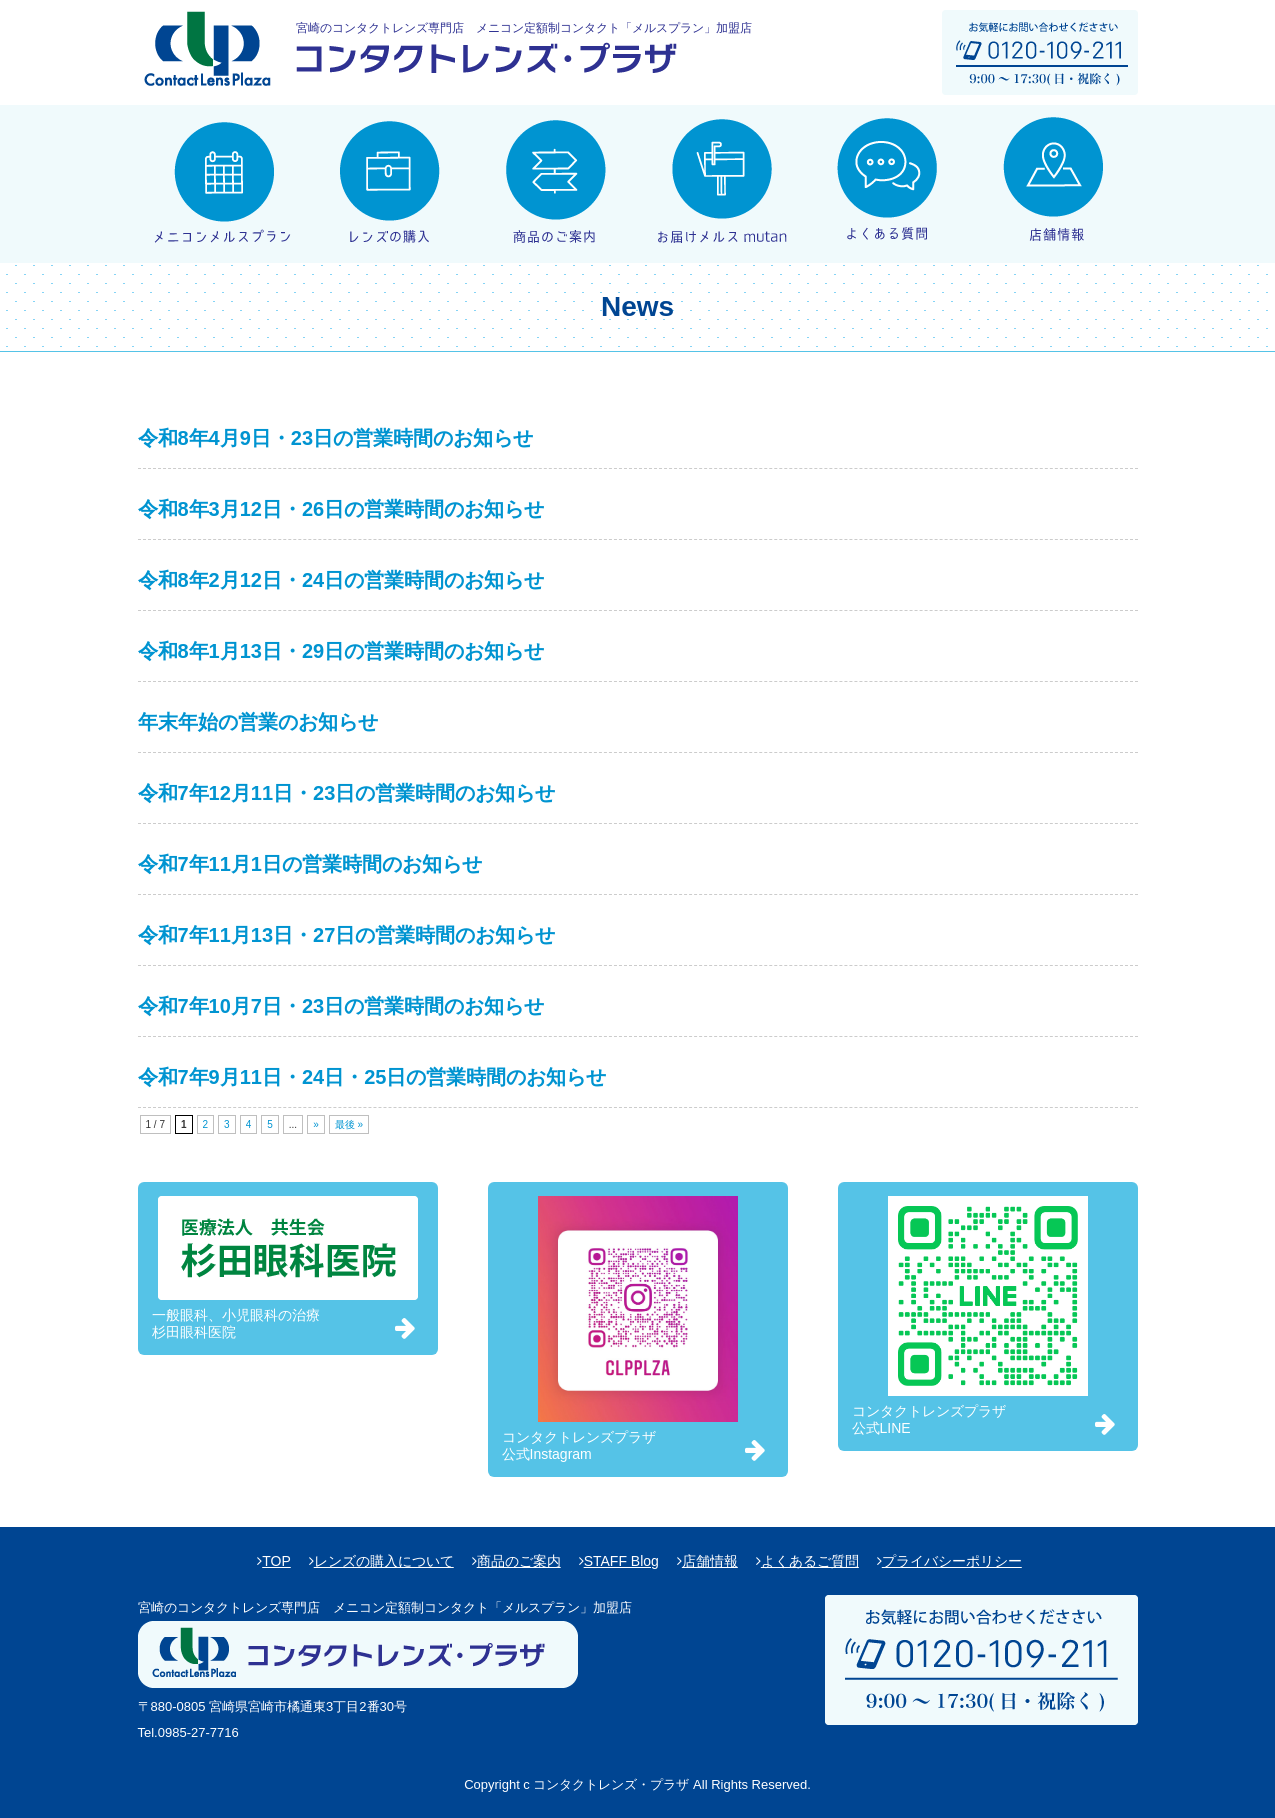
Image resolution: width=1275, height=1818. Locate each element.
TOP (276, 1561)
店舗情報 (710, 1561)
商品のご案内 (519, 1561)
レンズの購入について (384, 1561)
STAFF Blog (621, 1561)
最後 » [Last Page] (349, 1124)
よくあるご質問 (810, 1561)
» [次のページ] (316, 1124)
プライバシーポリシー (952, 1561)
